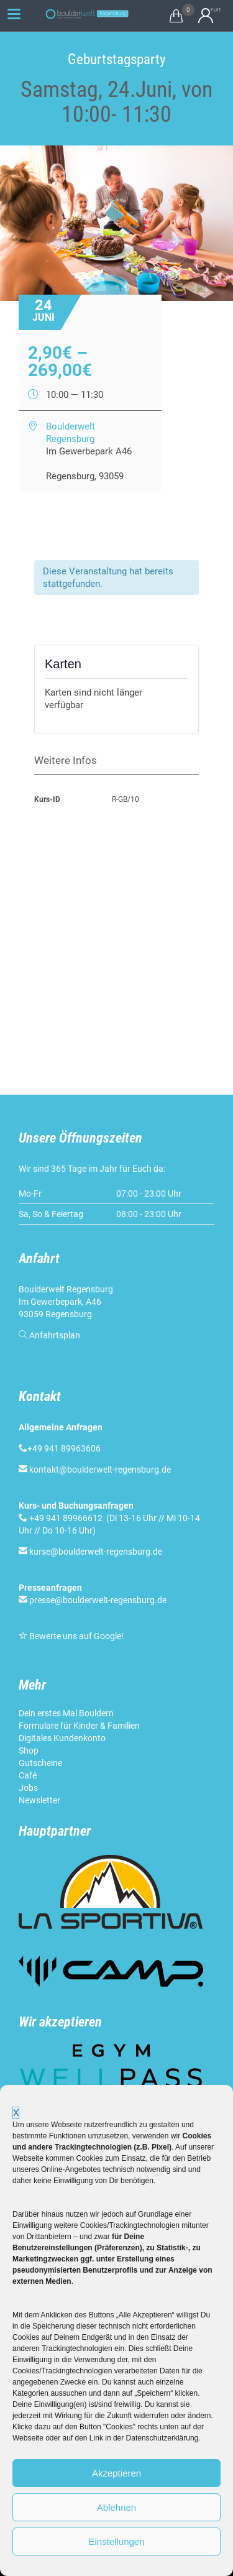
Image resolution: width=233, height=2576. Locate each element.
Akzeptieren (116, 2473)
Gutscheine (40, 1763)
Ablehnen (116, 2507)
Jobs (28, 1788)
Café (28, 1775)
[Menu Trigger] (14, 13)
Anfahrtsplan (54, 1335)
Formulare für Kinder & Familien (79, 1726)
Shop (29, 1750)
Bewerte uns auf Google (75, 1636)
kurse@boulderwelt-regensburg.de (95, 1552)
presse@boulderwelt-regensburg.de (98, 1600)
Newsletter (39, 1800)
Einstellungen (116, 2541)
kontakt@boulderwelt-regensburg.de (100, 1469)
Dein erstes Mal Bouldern (66, 1713)
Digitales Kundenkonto (62, 1738)
